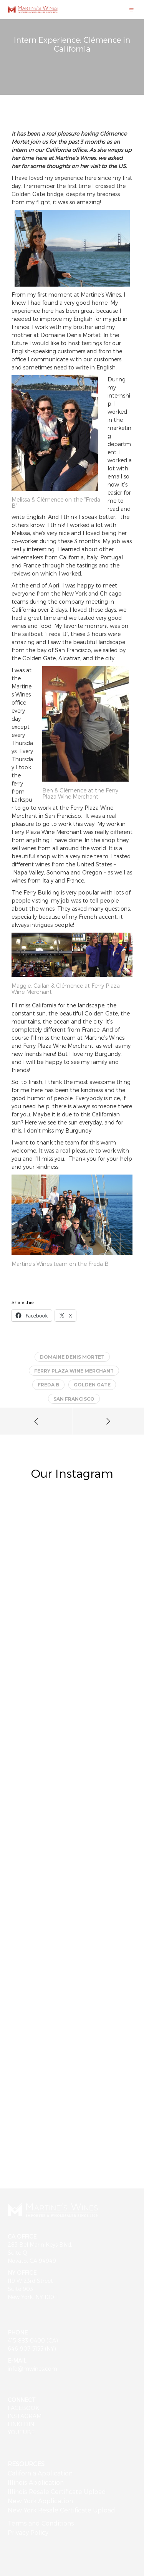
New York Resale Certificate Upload (61, 2510)
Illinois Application (36, 2482)
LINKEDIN (21, 2424)
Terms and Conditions (41, 2523)
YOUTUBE (21, 2432)
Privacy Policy (28, 2532)
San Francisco (73, 1399)
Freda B (48, 1385)
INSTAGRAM (24, 2416)
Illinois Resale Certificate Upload (57, 2491)
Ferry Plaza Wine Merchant (74, 1371)
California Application (40, 2473)
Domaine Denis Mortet (72, 1357)
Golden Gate (92, 1385)
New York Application (40, 2500)
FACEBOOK (23, 2408)
